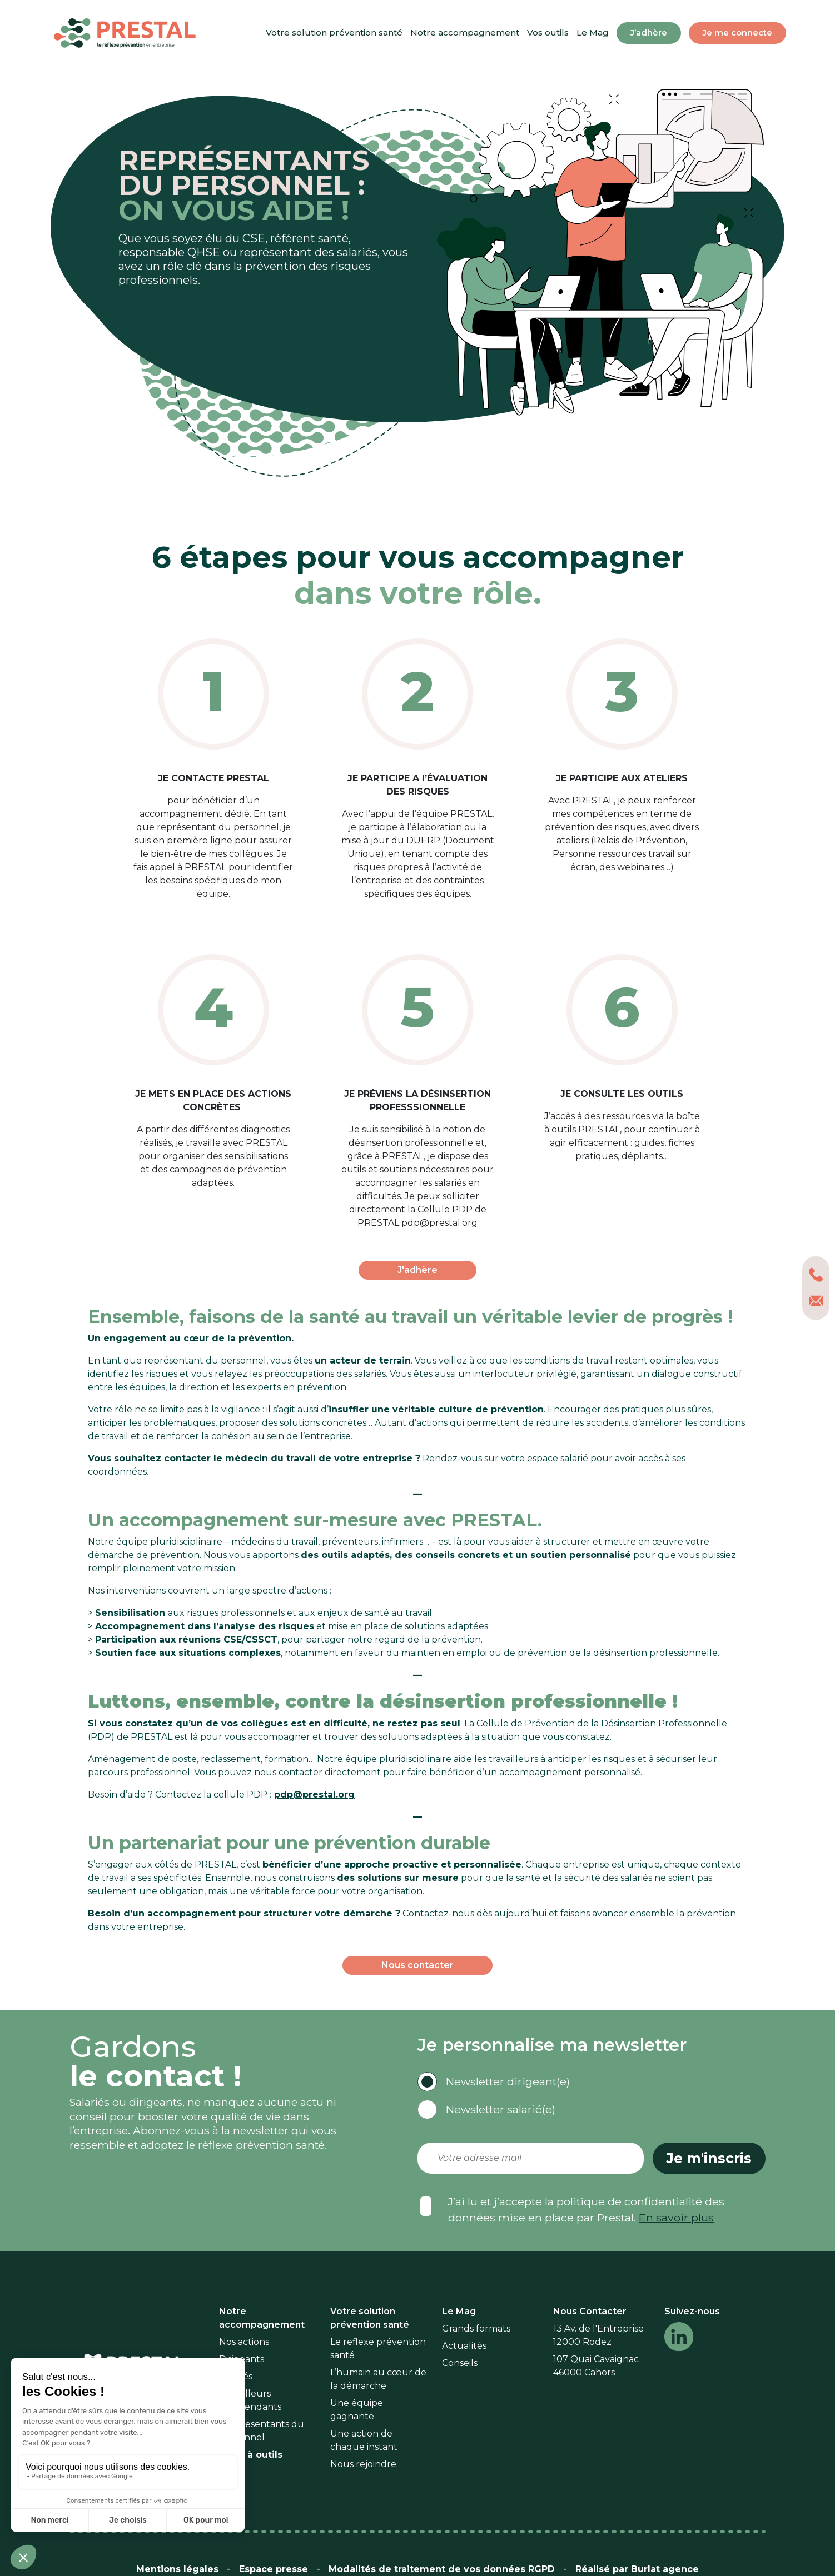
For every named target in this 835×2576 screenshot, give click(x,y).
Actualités (464, 2345)
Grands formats (476, 2328)
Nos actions (244, 2342)
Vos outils (548, 32)
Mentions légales (177, 2569)
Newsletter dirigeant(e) (508, 2081)
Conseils (460, 2363)
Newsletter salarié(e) (500, 2109)
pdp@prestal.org (314, 1794)
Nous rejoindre (363, 2464)
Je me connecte (737, 32)
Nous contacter (417, 1965)
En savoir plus (676, 2217)
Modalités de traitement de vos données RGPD (442, 2569)
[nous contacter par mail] (816, 1301)
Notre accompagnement (464, 32)
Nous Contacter (590, 2311)
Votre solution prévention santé (334, 32)
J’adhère (648, 32)
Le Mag (592, 32)
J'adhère (417, 1270)
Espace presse (273, 2569)
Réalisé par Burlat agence (637, 2569)
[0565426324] (816, 1274)
